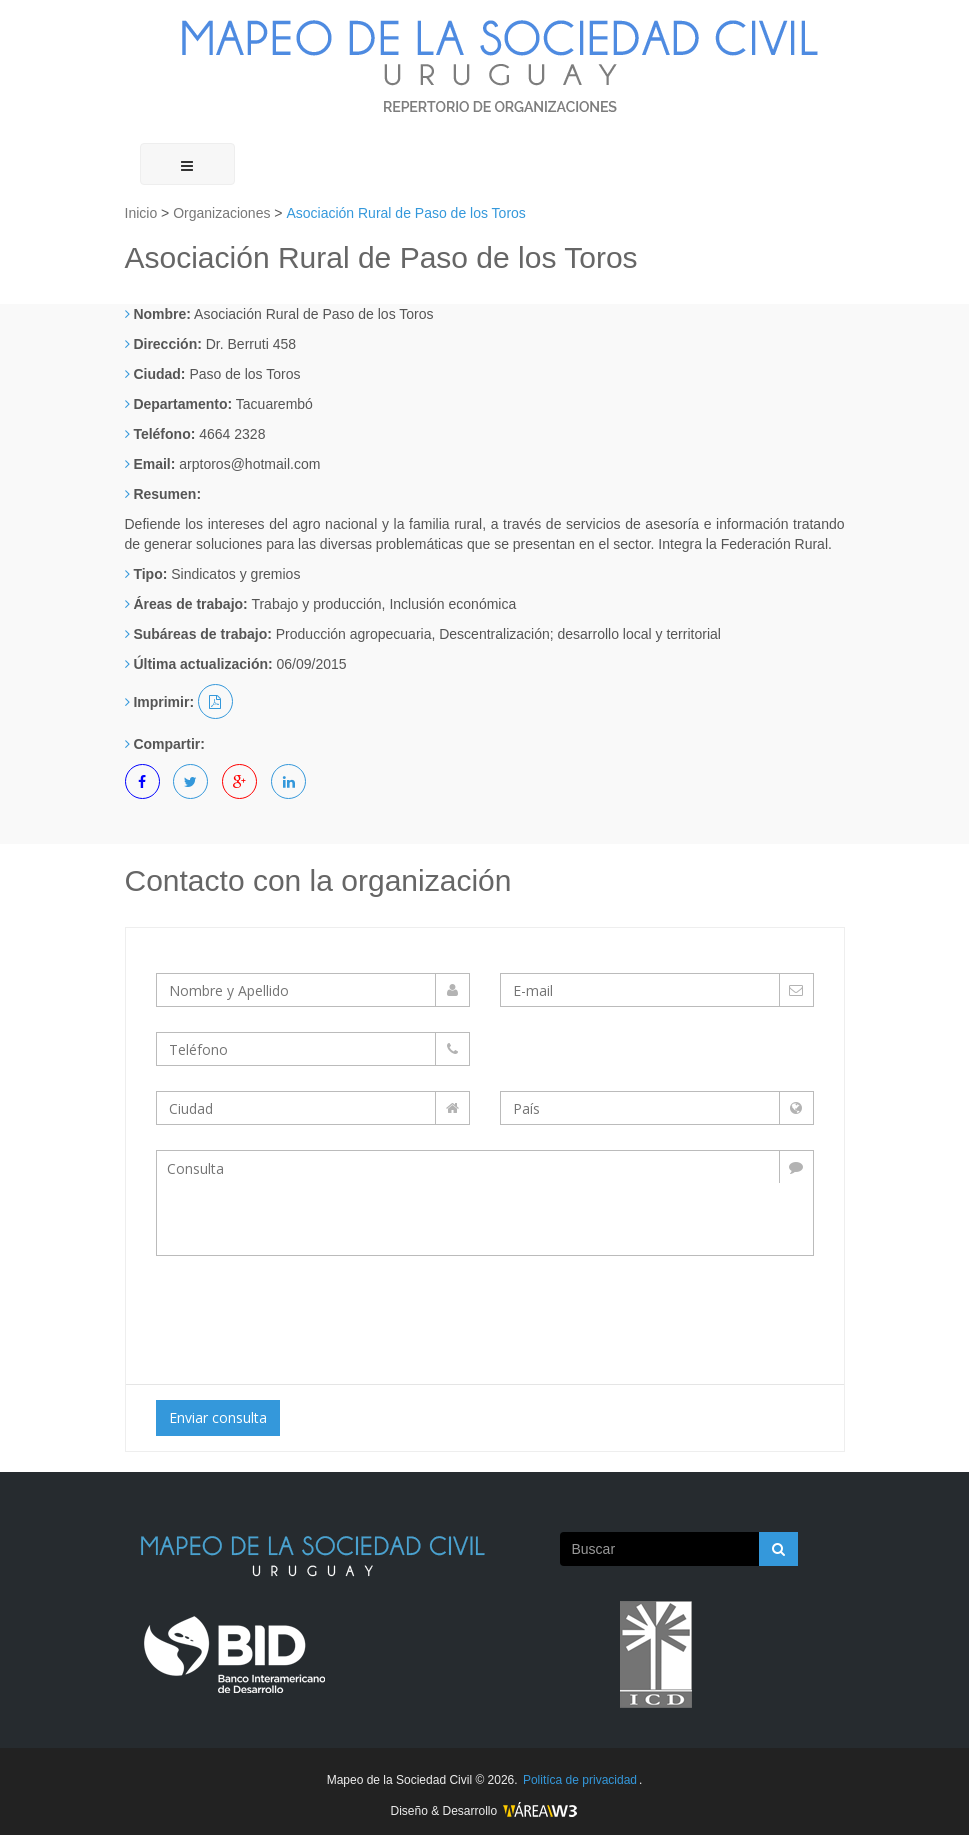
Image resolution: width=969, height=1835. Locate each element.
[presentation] (323, 1315)
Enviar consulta (218, 1417)
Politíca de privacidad (580, 1780)
